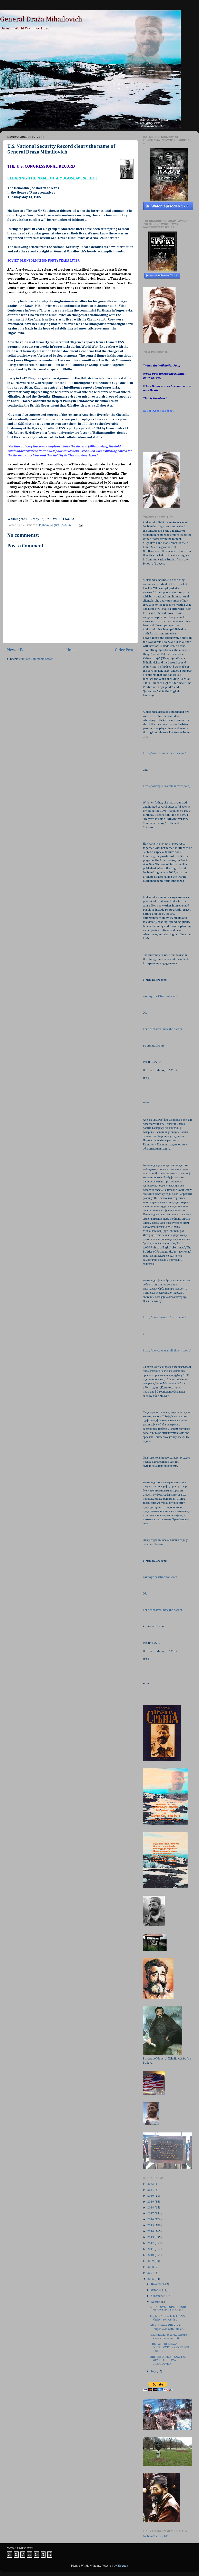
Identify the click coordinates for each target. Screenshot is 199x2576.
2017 (151, 2213)
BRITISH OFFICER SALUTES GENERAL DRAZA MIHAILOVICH (168, 2360)
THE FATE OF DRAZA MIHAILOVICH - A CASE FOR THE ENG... (169, 2348)
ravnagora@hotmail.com (160, 996)
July (154, 2371)
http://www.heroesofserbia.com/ (164, 753)
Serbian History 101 (156, 2536)
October (156, 2290)
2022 (151, 2184)
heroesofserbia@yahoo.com (162, 1029)
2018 (151, 2207)
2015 (151, 2225)
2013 (151, 2237)
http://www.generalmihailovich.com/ (167, 786)
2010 (151, 2255)
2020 (151, 2195)
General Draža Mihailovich (41, 19)
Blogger (122, 2565)
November (158, 2284)
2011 (151, 2249)
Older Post (124, 650)
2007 (151, 2272)
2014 (151, 2231)
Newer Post (17, 650)
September (158, 2296)
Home (71, 650)
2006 (151, 2279)
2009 (151, 2261)
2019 (151, 2201)
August (156, 2301)
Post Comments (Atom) (39, 659)
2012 (151, 2243)
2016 (151, 2219)
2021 (151, 2189)
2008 (151, 2267)
